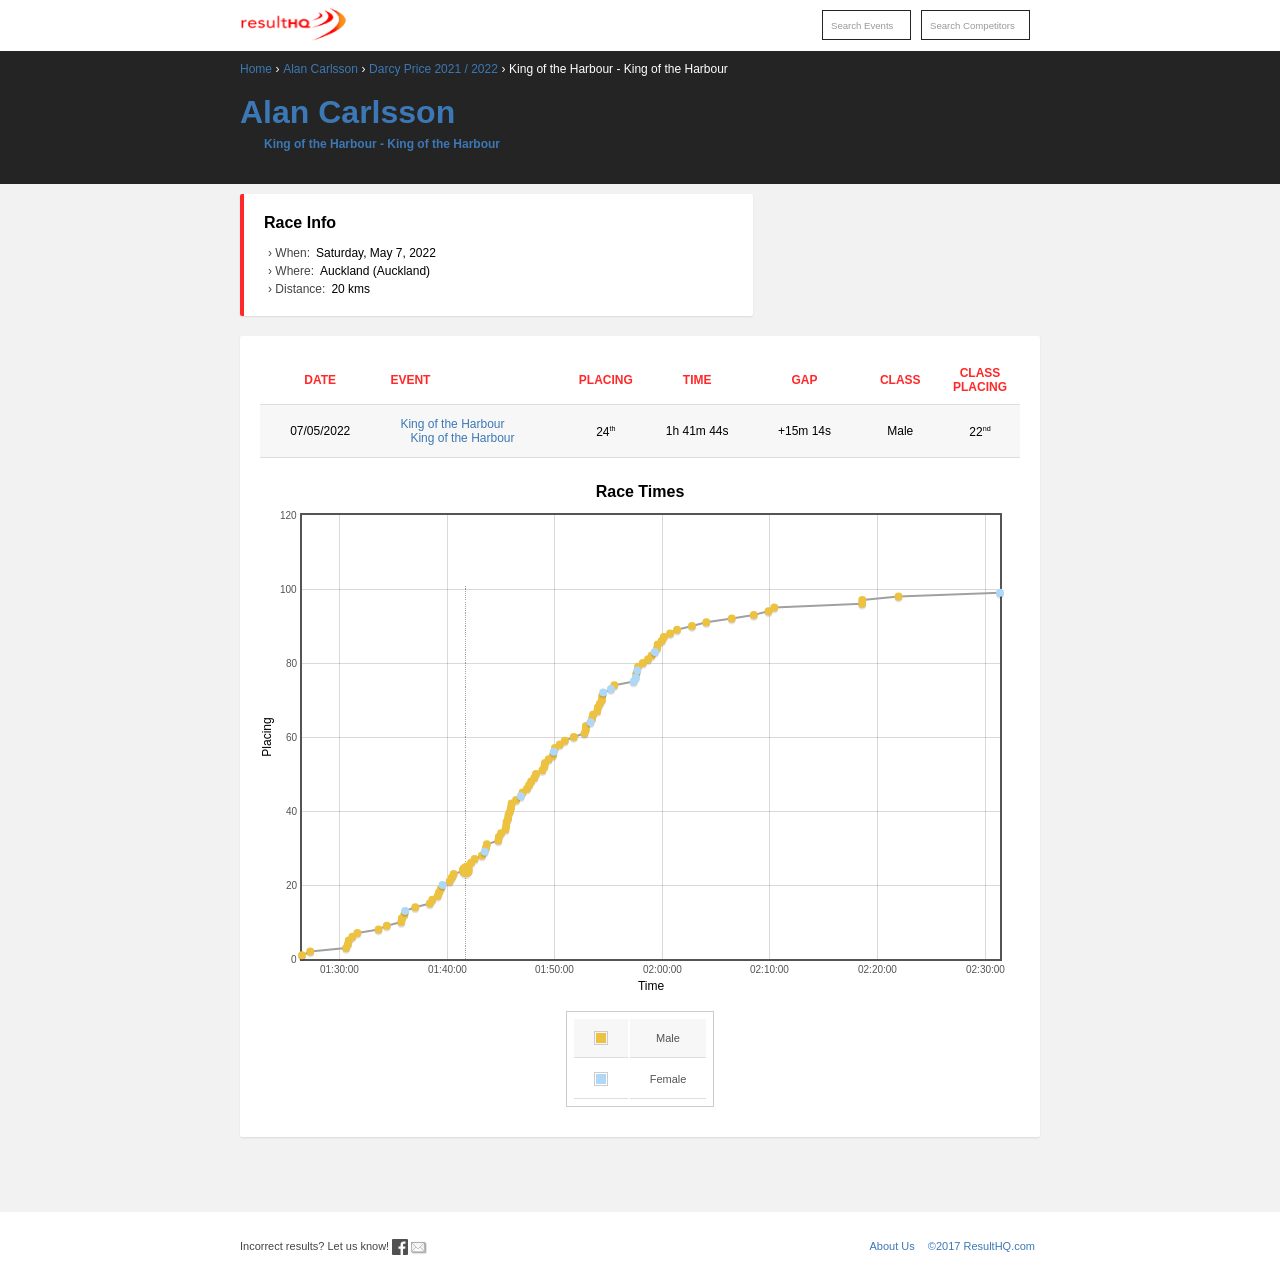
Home (256, 69)
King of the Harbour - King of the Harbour (382, 144)
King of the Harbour (472, 431)
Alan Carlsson (320, 69)
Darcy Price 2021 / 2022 (433, 69)
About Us (892, 1246)
